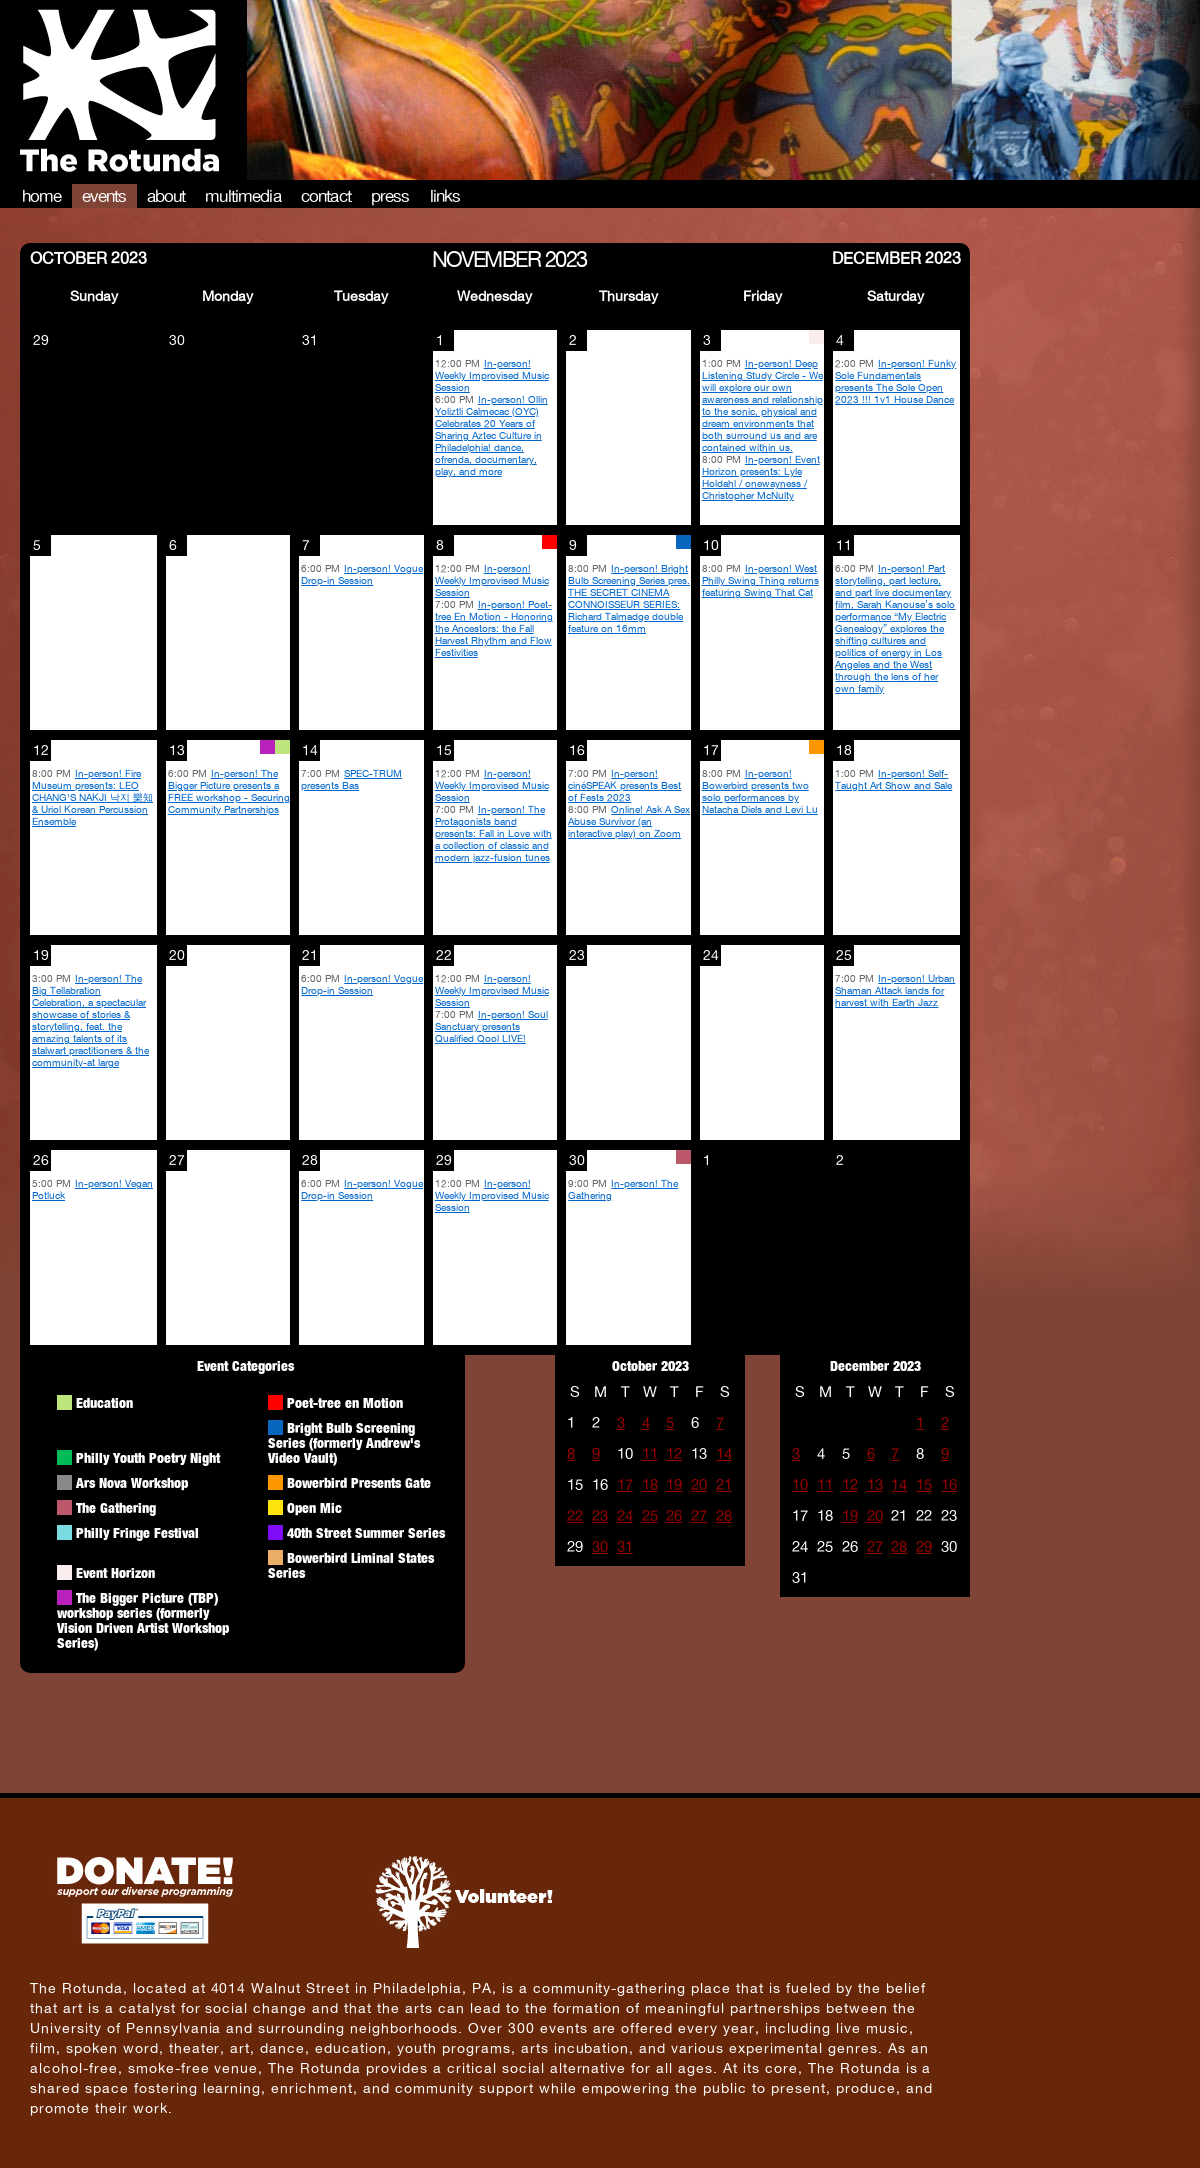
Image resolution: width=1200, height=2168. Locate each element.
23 (600, 1515)
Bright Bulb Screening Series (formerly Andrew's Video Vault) (344, 1442)
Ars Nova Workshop (132, 1482)
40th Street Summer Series (366, 1532)
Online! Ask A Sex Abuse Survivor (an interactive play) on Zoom (629, 821)
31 (625, 1546)
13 (875, 1484)
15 (924, 1484)
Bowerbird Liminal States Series (351, 1565)
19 (674, 1484)
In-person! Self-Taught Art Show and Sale (893, 779)
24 (625, 1515)
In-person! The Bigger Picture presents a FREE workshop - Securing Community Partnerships (229, 791)
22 (575, 1515)
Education (104, 1402)
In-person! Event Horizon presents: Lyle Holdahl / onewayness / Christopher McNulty (761, 477)
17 (625, 1484)
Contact (326, 196)
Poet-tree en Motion (345, 1402)
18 (650, 1484)
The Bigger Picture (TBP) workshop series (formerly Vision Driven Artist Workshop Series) (143, 1620)
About (166, 196)
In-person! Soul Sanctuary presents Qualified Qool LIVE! (491, 1026)
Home (42, 196)
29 (924, 1546)
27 (699, 1515)
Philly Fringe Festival (137, 1532)
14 (724, 1453)
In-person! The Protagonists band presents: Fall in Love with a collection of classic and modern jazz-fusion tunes (493, 833)
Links (445, 196)
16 (949, 1484)
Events (104, 196)
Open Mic (314, 1507)
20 (699, 1484)
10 (800, 1484)
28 (724, 1515)
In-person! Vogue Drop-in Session (362, 574)
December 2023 (896, 257)
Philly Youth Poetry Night (148, 1457)
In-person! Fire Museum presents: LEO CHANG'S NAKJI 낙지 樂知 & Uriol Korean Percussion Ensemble (92, 797)
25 (650, 1515)
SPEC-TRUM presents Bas (351, 779)
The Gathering (116, 1507)
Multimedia (243, 196)
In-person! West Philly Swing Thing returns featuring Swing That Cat (760, 580)
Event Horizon (115, 1572)
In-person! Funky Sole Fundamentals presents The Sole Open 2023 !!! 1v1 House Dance (895, 381)
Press (390, 196)
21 (724, 1484)
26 (674, 1515)
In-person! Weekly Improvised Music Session (492, 375)
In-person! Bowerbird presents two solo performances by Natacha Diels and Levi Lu (760, 791)
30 (600, 1546)
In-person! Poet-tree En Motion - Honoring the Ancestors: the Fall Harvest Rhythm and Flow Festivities (494, 628)
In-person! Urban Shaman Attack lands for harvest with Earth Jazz (895, 990)
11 (650, 1453)
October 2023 (88, 257)
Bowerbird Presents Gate (359, 1482)
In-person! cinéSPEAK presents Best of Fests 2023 (624, 785)
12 (674, 1453)
